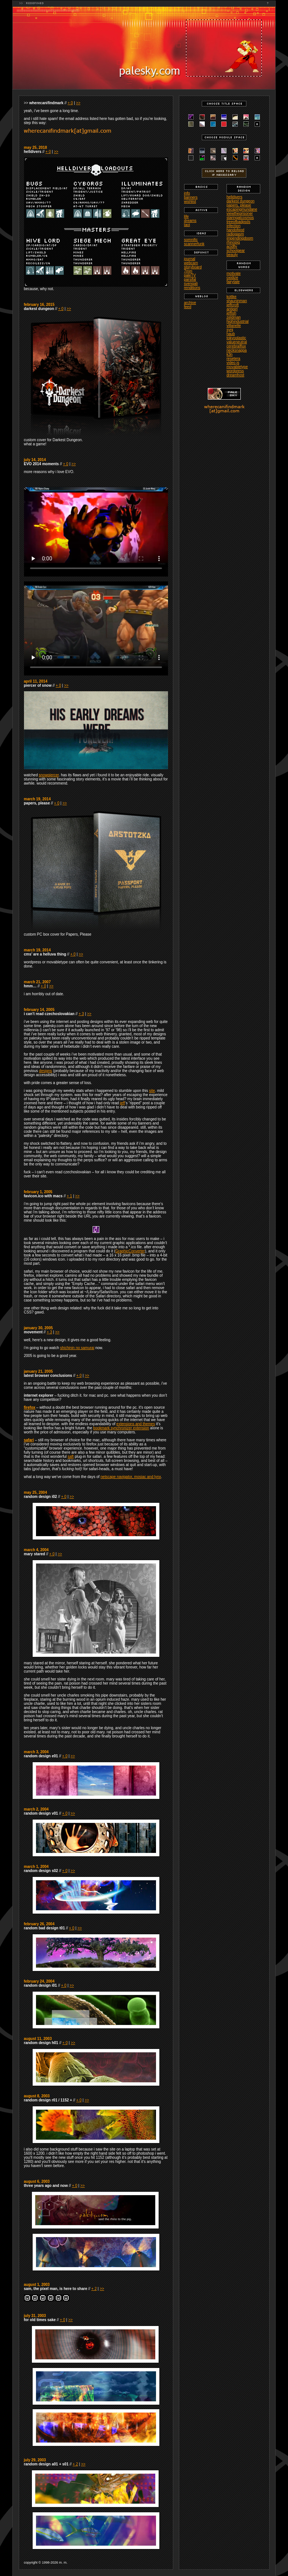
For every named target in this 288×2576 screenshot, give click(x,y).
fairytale (233, 282)
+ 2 (94, 2289)
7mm (188, 271)
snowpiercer (49, 775)
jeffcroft (232, 305)
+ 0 (70, 103)
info (187, 193)
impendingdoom (239, 238)
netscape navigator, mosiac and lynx (130, 1477)
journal (189, 259)
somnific (191, 240)
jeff (122, 1103)
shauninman (236, 301)
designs (45, 1071)
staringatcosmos (240, 218)
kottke (231, 297)
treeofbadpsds (238, 222)
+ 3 (81, 1014)
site (152, 1091)
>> (78, 103)
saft (71, 1456)
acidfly (231, 246)
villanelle (233, 325)
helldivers (234, 197)
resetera (233, 358)
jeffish (231, 313)
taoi (187, 225)
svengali (191, 284)
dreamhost (235, 375)
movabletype (237, 367)
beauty (232, 255)
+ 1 (69, 1196)
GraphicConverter (130, 1251)
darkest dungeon (240, 201)
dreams (190, 221)
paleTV (190, 275)
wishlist (190, 201)
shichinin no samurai (77, 1348)
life (186, 216)
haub (230, 334)
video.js (232, 363)
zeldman (233, 317)
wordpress (235, 371)
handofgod (235, 230)
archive (190, 303)
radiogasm (235, 234)
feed (187, 307)
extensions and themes (135, 1424)
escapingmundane (241, 209)
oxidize (232, 278)
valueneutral (236, 342)
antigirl (231, 309)
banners (191, 197)
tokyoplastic (236, 338)
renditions (192, 288)
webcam (191, 263)
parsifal (190, 279)
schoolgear (235, 251)
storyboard (193, 267)
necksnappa (236, 350)
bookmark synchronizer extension (121, 1428)
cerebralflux (236, 346)
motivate (233, 273)
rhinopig (233, 242)
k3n (229, 354)
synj (229, 330)
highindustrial (237, 321)
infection (233, 226)
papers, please (238, 205)
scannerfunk (194, 244)
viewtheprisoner (239, 213)
